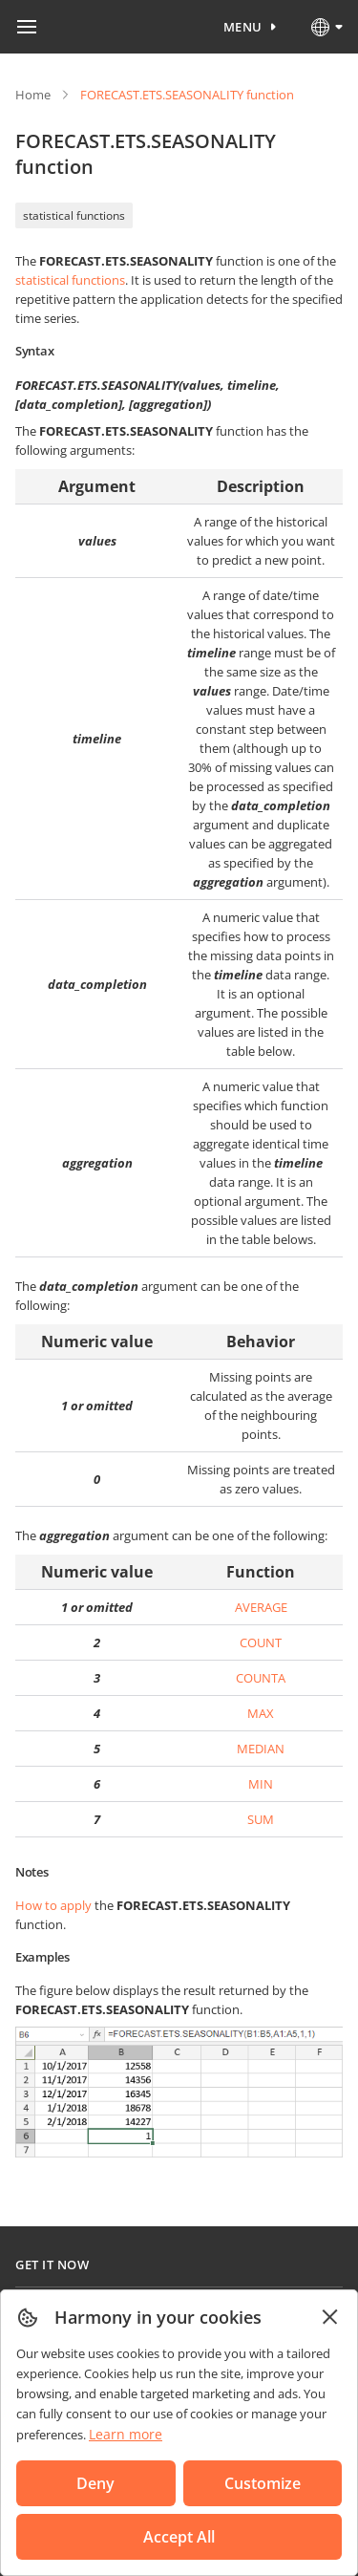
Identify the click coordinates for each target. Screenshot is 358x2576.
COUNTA (260, 1677)
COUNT (261, 1642)
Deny (95, 2483)
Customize (262, 2483)
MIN (260, 1783)
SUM (260, 1819)
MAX (260, 1713)
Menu (243, 26)
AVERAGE (261, 1607)
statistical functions (74, 215)
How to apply (53, 1905)
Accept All (179, 2536)
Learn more (125, 2434)
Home (33, 94)
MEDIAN (260, 1748)
